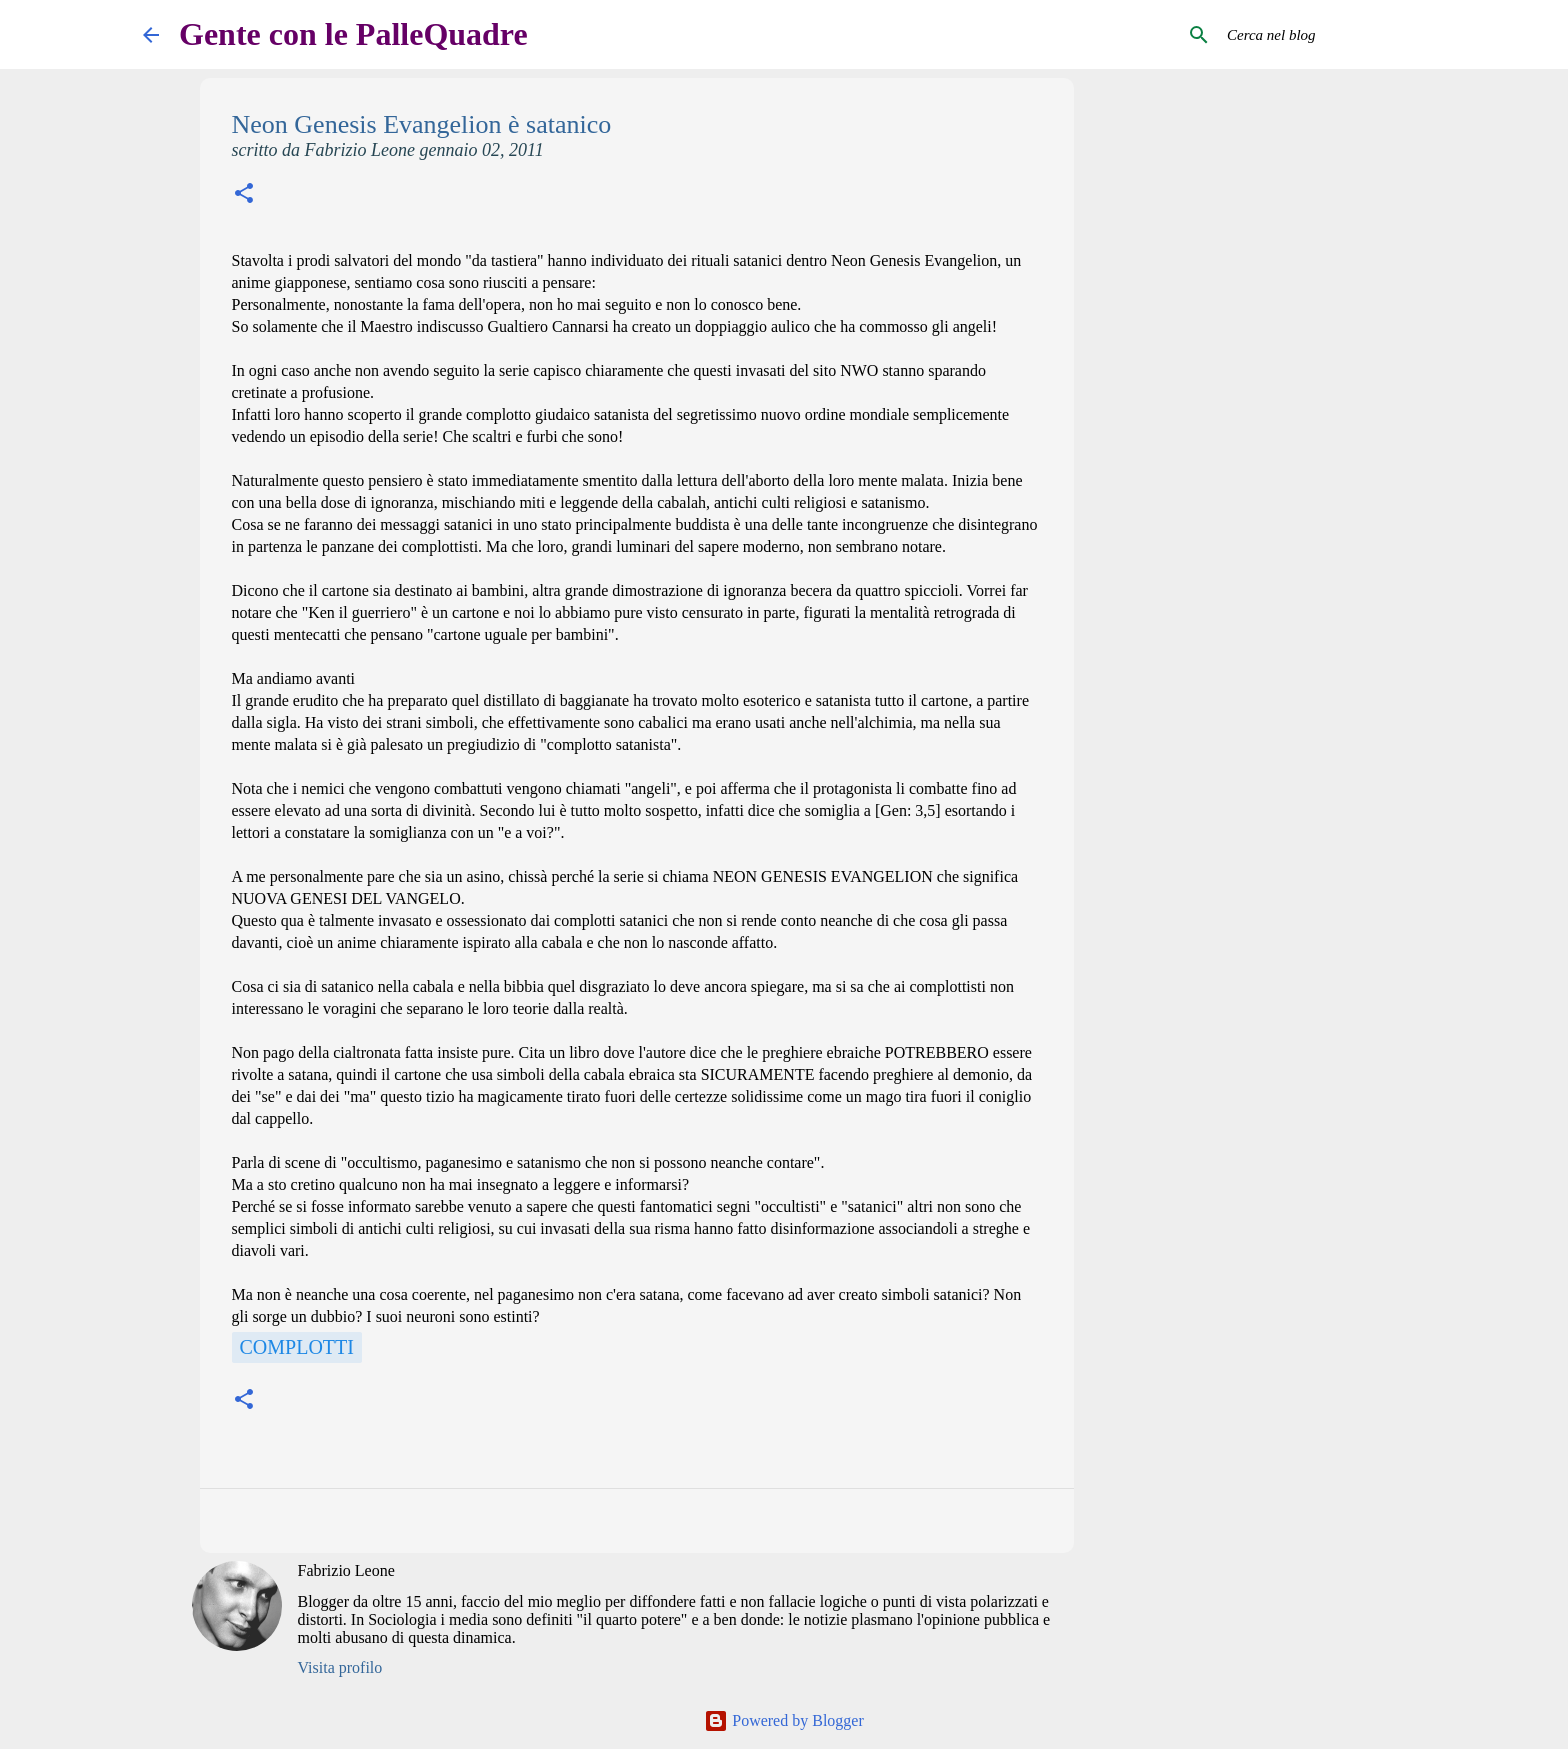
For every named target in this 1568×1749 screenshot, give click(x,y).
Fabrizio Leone (346, 1570)
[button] (244, 195)
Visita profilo (340, 1667)
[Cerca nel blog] (1324, 35)
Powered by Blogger (784, 1720)
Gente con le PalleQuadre (353, 34)
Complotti (297, 1347)
